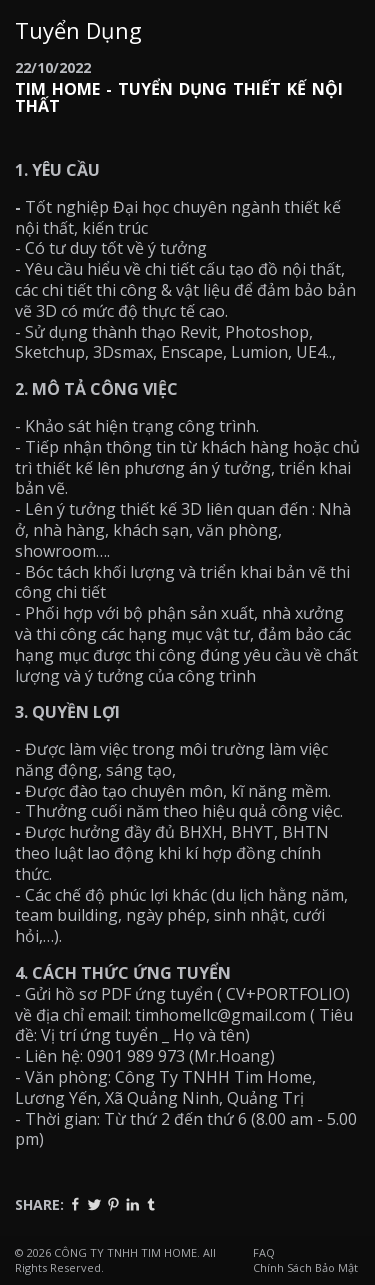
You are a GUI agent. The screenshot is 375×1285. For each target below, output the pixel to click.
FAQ (264, 1252)
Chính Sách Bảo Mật (305, 1267)
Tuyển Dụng (78, 30)
